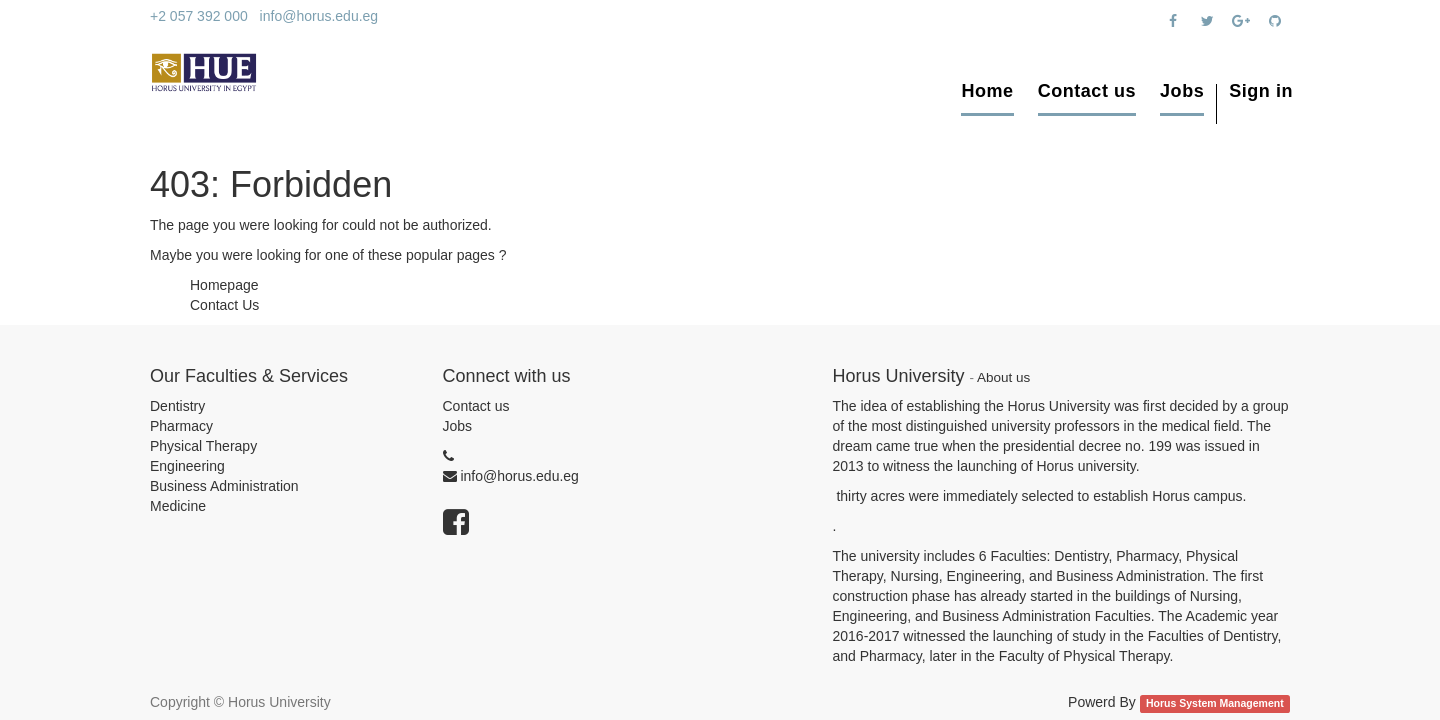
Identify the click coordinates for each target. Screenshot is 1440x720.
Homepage (224, 285)
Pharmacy (181, 426)
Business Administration (224, 486)
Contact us (476, 406)
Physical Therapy (203, 446)
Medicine (178, 506)
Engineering (187, 466)
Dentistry (177, 406)
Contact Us (224, 305)
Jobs (458, 426)
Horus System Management (1215, 703)
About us (1003, 377)
